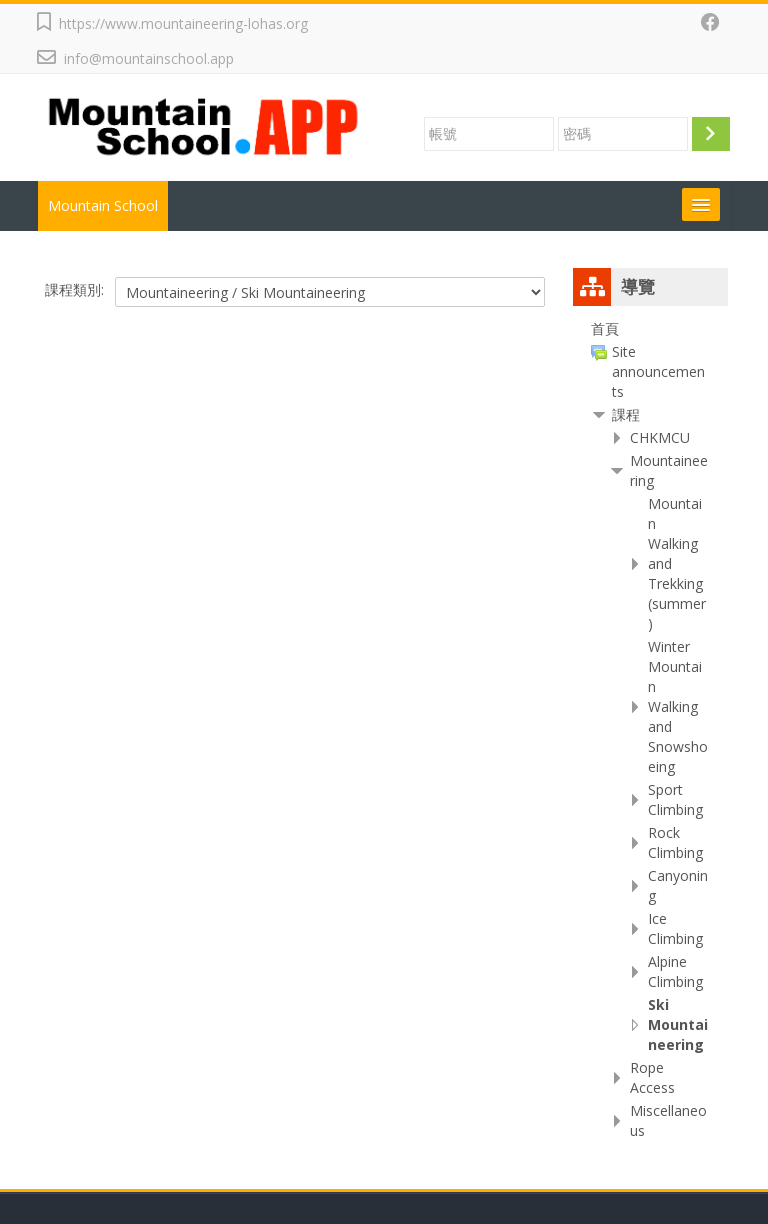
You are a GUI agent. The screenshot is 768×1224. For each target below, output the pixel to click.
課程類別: (74, 289)
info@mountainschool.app (149, 58)
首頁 (605, 328)
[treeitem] (650, 329)
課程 (626, 414)
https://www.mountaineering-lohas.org (183, 23)
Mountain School (103, 205)
